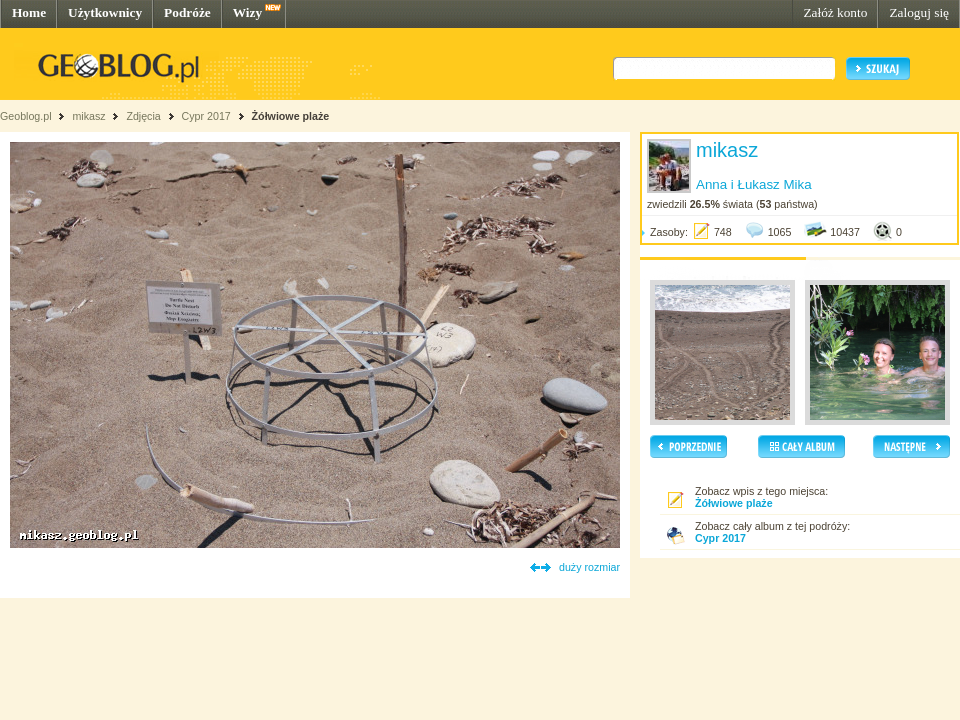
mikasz (88, 116)
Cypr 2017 (206, 116)
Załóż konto (835, 12)
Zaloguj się (919, 12)
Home (29, 12)
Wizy (247, 12)
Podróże (187, 12)
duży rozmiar (589, 567)
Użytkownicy (105, 12)
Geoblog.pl (26, 116)
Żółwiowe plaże (291, 116)
